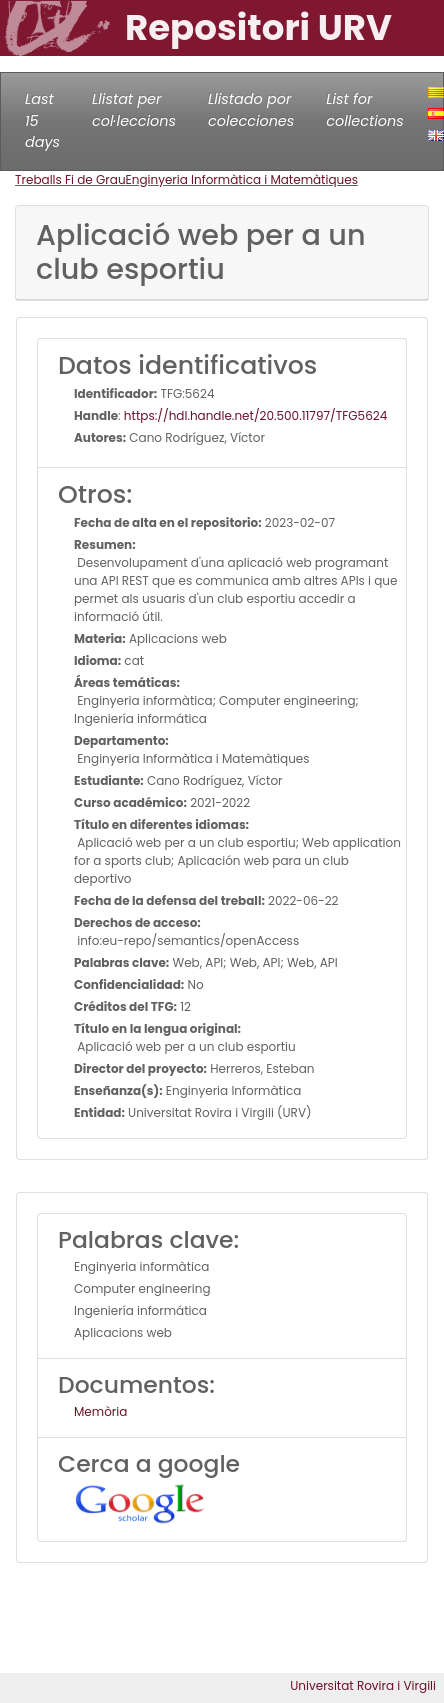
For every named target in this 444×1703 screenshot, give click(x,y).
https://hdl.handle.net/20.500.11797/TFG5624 (255, 415)
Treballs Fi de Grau (70, 179)
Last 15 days (42, 120)
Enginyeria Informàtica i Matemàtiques (242, 179)
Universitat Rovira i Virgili (363, 1685)
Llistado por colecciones (251, 110)
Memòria (100, 1411)
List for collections (364, 110)
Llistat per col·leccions (134, 110)
